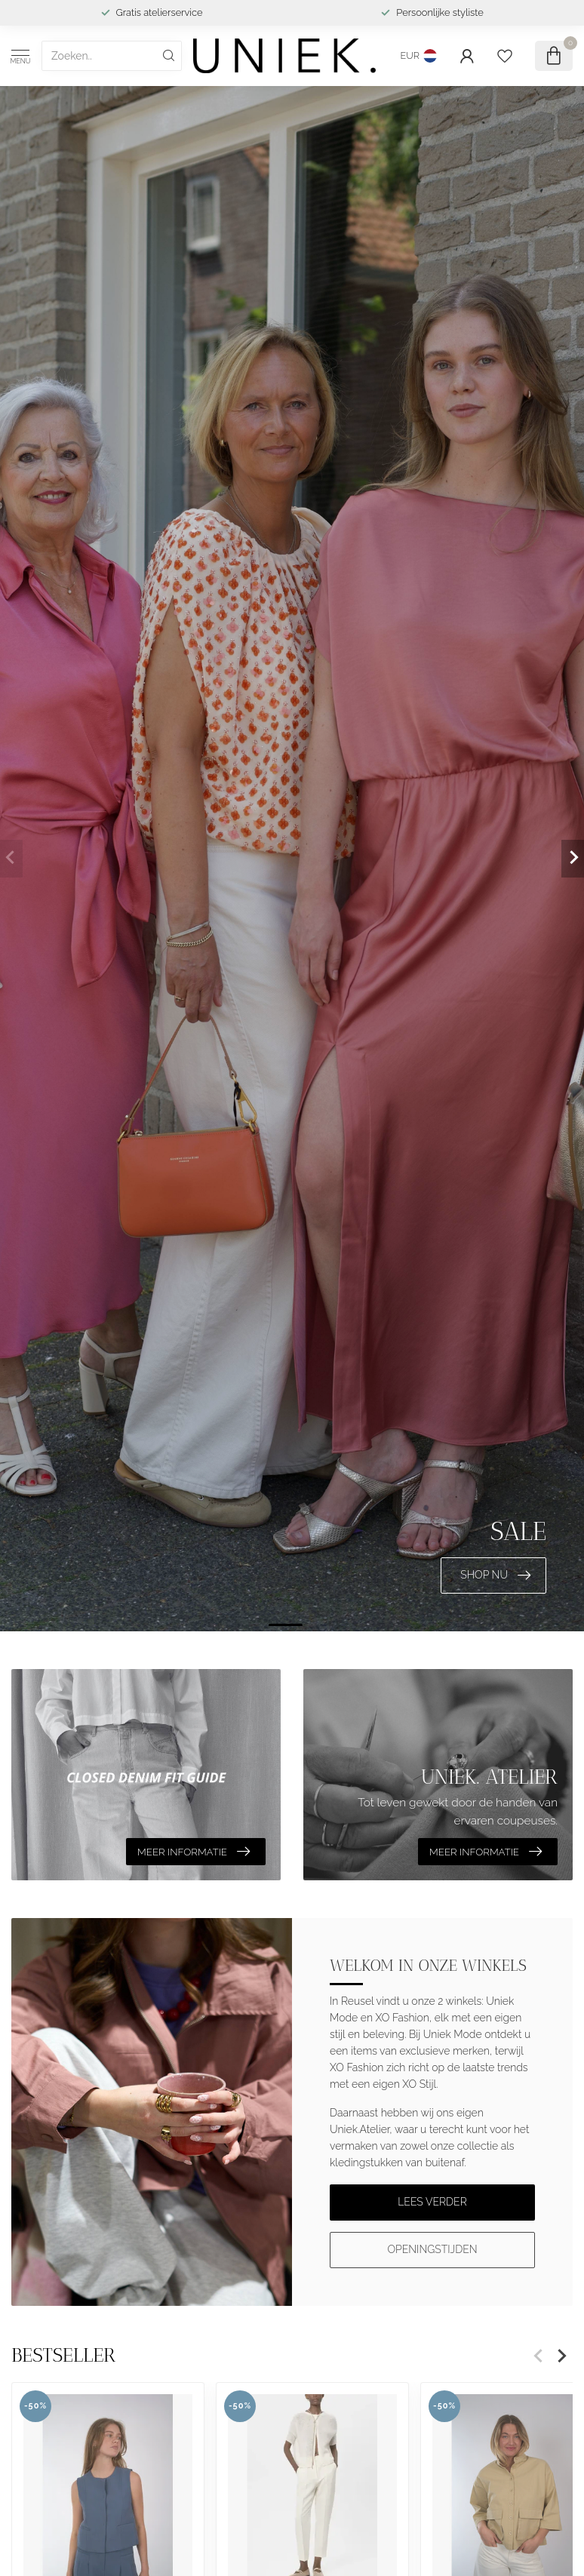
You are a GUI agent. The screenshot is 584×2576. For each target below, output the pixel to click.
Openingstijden (432, 2249)
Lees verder (432, 2202)
